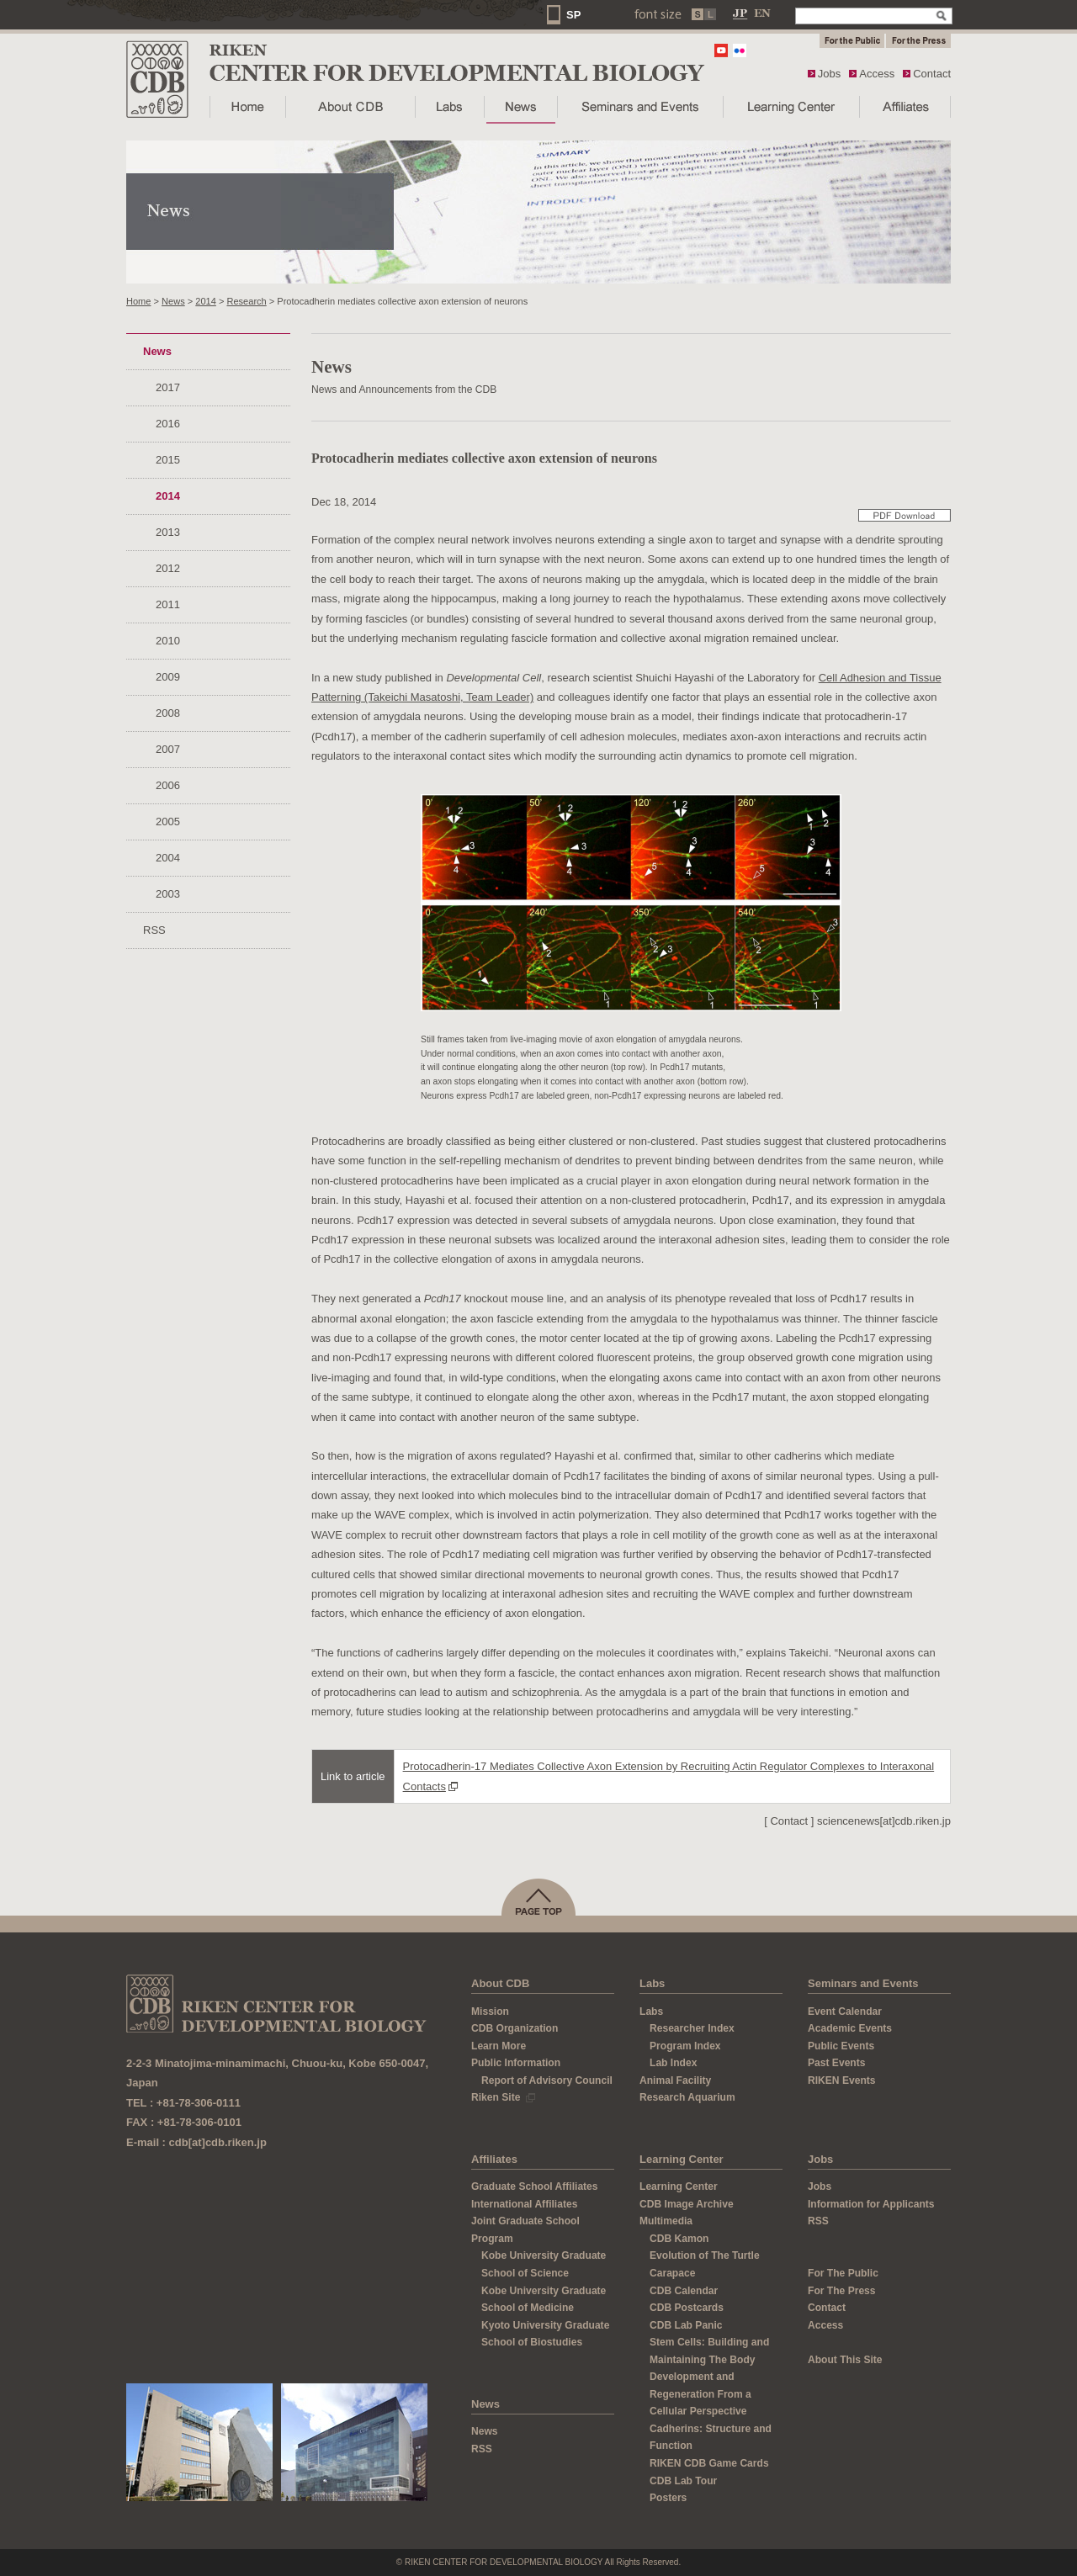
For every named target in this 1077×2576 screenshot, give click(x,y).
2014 (205, 301)
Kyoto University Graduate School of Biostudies (545, 2334)
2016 (168, 423)
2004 (168, 857)
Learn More (498, 2046)
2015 (168, 459)
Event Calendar (845, 2011)
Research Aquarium (687, 2097)
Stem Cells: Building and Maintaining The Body (709, 2351)
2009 (168, 677)
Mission (490, 2011)
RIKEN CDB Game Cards (709, 2463)
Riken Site (503, 2097)
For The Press (842, 2291)
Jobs (829, 73)
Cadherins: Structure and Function (711, 2437)
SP (573, 14)
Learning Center (681, 2159)
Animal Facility (675, 2080)
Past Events (836, 2063)
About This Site (845, 2360)
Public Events (841, 2046)
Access (876, 73)
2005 (168, 821)
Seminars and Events (863, 1983)
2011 (168, 604)
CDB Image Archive (686, 2204)
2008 (168, 713)
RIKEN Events (842, 2080)
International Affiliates (524, 2204)
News (173, 301)
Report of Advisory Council (547, 2080)
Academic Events (850, 2028)
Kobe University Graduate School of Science (543, 2264)
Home (138, 301)
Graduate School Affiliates (534, 2186)
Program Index (685, 2046)
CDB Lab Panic (686, 2325)
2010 (168, 640)
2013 (168, 532)
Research (246, 301)
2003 (168, 894)
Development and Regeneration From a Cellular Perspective (700, 2394)
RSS (154, 930)
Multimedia (665, 2221)
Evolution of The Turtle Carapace (705, 2264)
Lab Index (673, 2063)
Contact (932, 73)
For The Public (843, 2273)
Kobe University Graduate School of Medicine (543, 2299)
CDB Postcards (687, 2308)
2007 (168, 749)
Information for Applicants (871, 2204)
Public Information (515, 2063)
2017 (168, 387)
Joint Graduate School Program (525, 2230)
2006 (168, 785)
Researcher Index (692, 2028)
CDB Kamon (679, 2239)
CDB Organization (514, 2028)
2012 (168, 568)
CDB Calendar (684, 2291)
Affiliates (494, 2159)
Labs (652, 1983)
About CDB (500, 1983)
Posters (668, 2498)
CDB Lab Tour (683, 2481)
